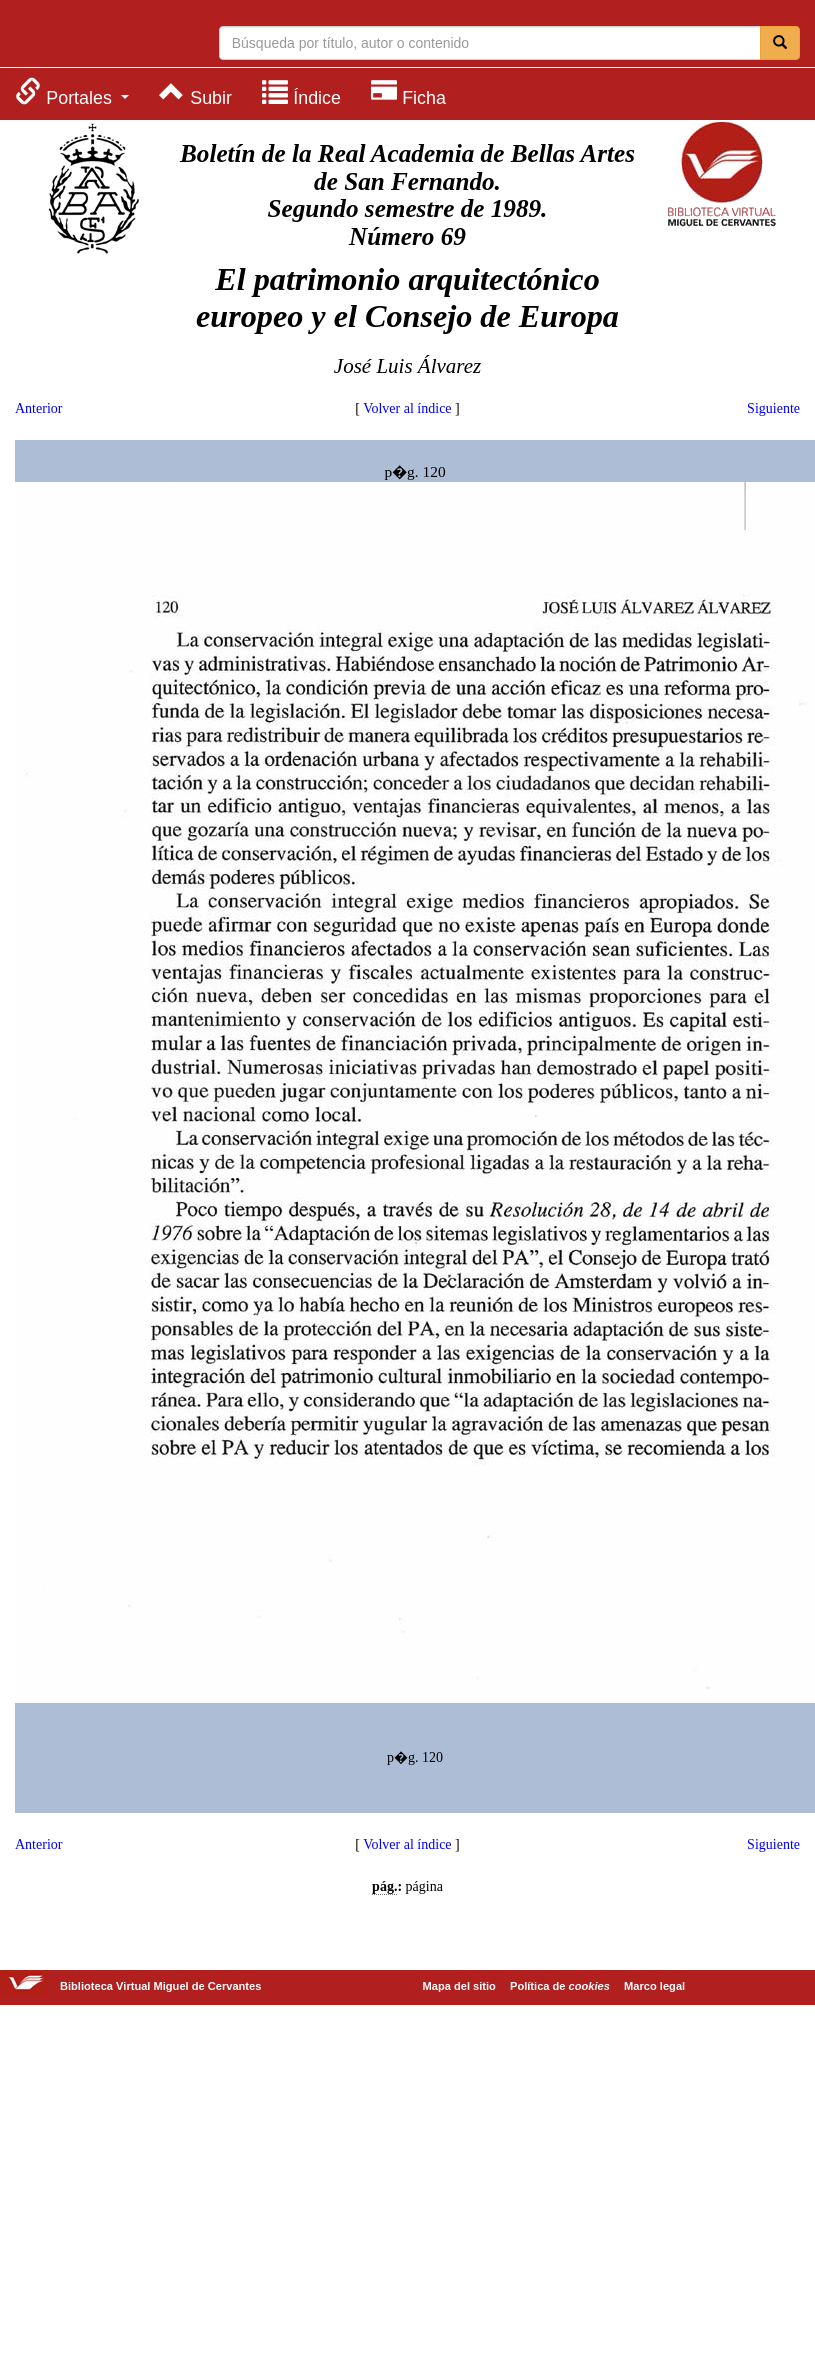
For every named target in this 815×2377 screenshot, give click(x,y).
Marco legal (654, 1986)
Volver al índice (407, 408)
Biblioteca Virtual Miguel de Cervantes (95, 36)
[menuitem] (72, 92)
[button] (72, 92)
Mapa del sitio (459, 1986)
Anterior (38, 408)
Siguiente (773, 408)
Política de (560, 1986)
